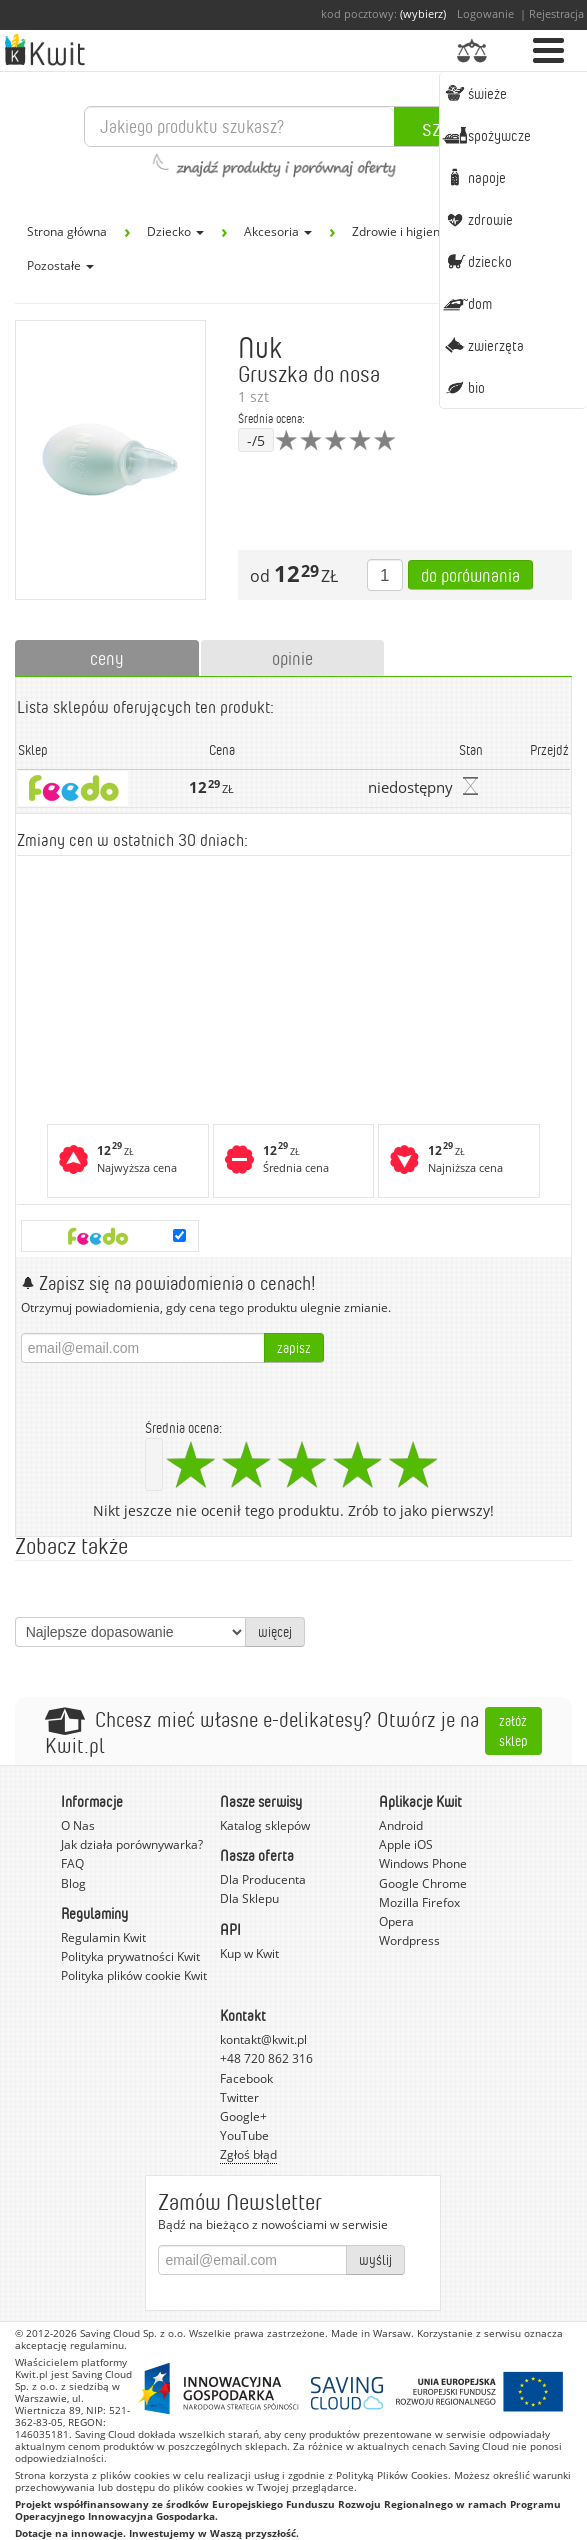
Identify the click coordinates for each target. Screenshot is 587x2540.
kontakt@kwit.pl (263, 2039)
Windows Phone (423, 1863)
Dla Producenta (263, 1879)
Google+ (243, 2116)
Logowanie (485, 13)
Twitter (239, 2097)
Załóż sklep (513, 1730)
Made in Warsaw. (372, 2333)
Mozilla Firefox (419, 1902)
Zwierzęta (483, 345)
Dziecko (477, 261)
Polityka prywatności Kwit (130, 1956)
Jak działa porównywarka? (132, 1844)
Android (401, 1825)
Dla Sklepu (249, 1898)
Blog (73, 1883)
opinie (292, 658)
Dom (467, 303)
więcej (275, 1631)
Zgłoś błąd (248, 2154)
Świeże (474, 93)
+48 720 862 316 (266, 2058)
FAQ (72, 1863)
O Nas (78, 1825)
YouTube (244, 2135)
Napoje (474, 177)
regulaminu (97, 2345)
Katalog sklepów (265, 1825)
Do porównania (470, 575)
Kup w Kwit (249, 1953)
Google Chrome (423, 1883)
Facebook (246, 2078)
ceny (107, 658)
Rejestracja (556, 13)
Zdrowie (477, 219)
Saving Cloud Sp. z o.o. (133, 2333)
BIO (463, 387)
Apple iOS (406, 1844)
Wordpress (409, 1940)
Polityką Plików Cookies (392, 2475)
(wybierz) (423, 13)
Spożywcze (486, 135)
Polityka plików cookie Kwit (134, 1975)
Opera (396, 1921)
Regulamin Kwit (103, 1937)
